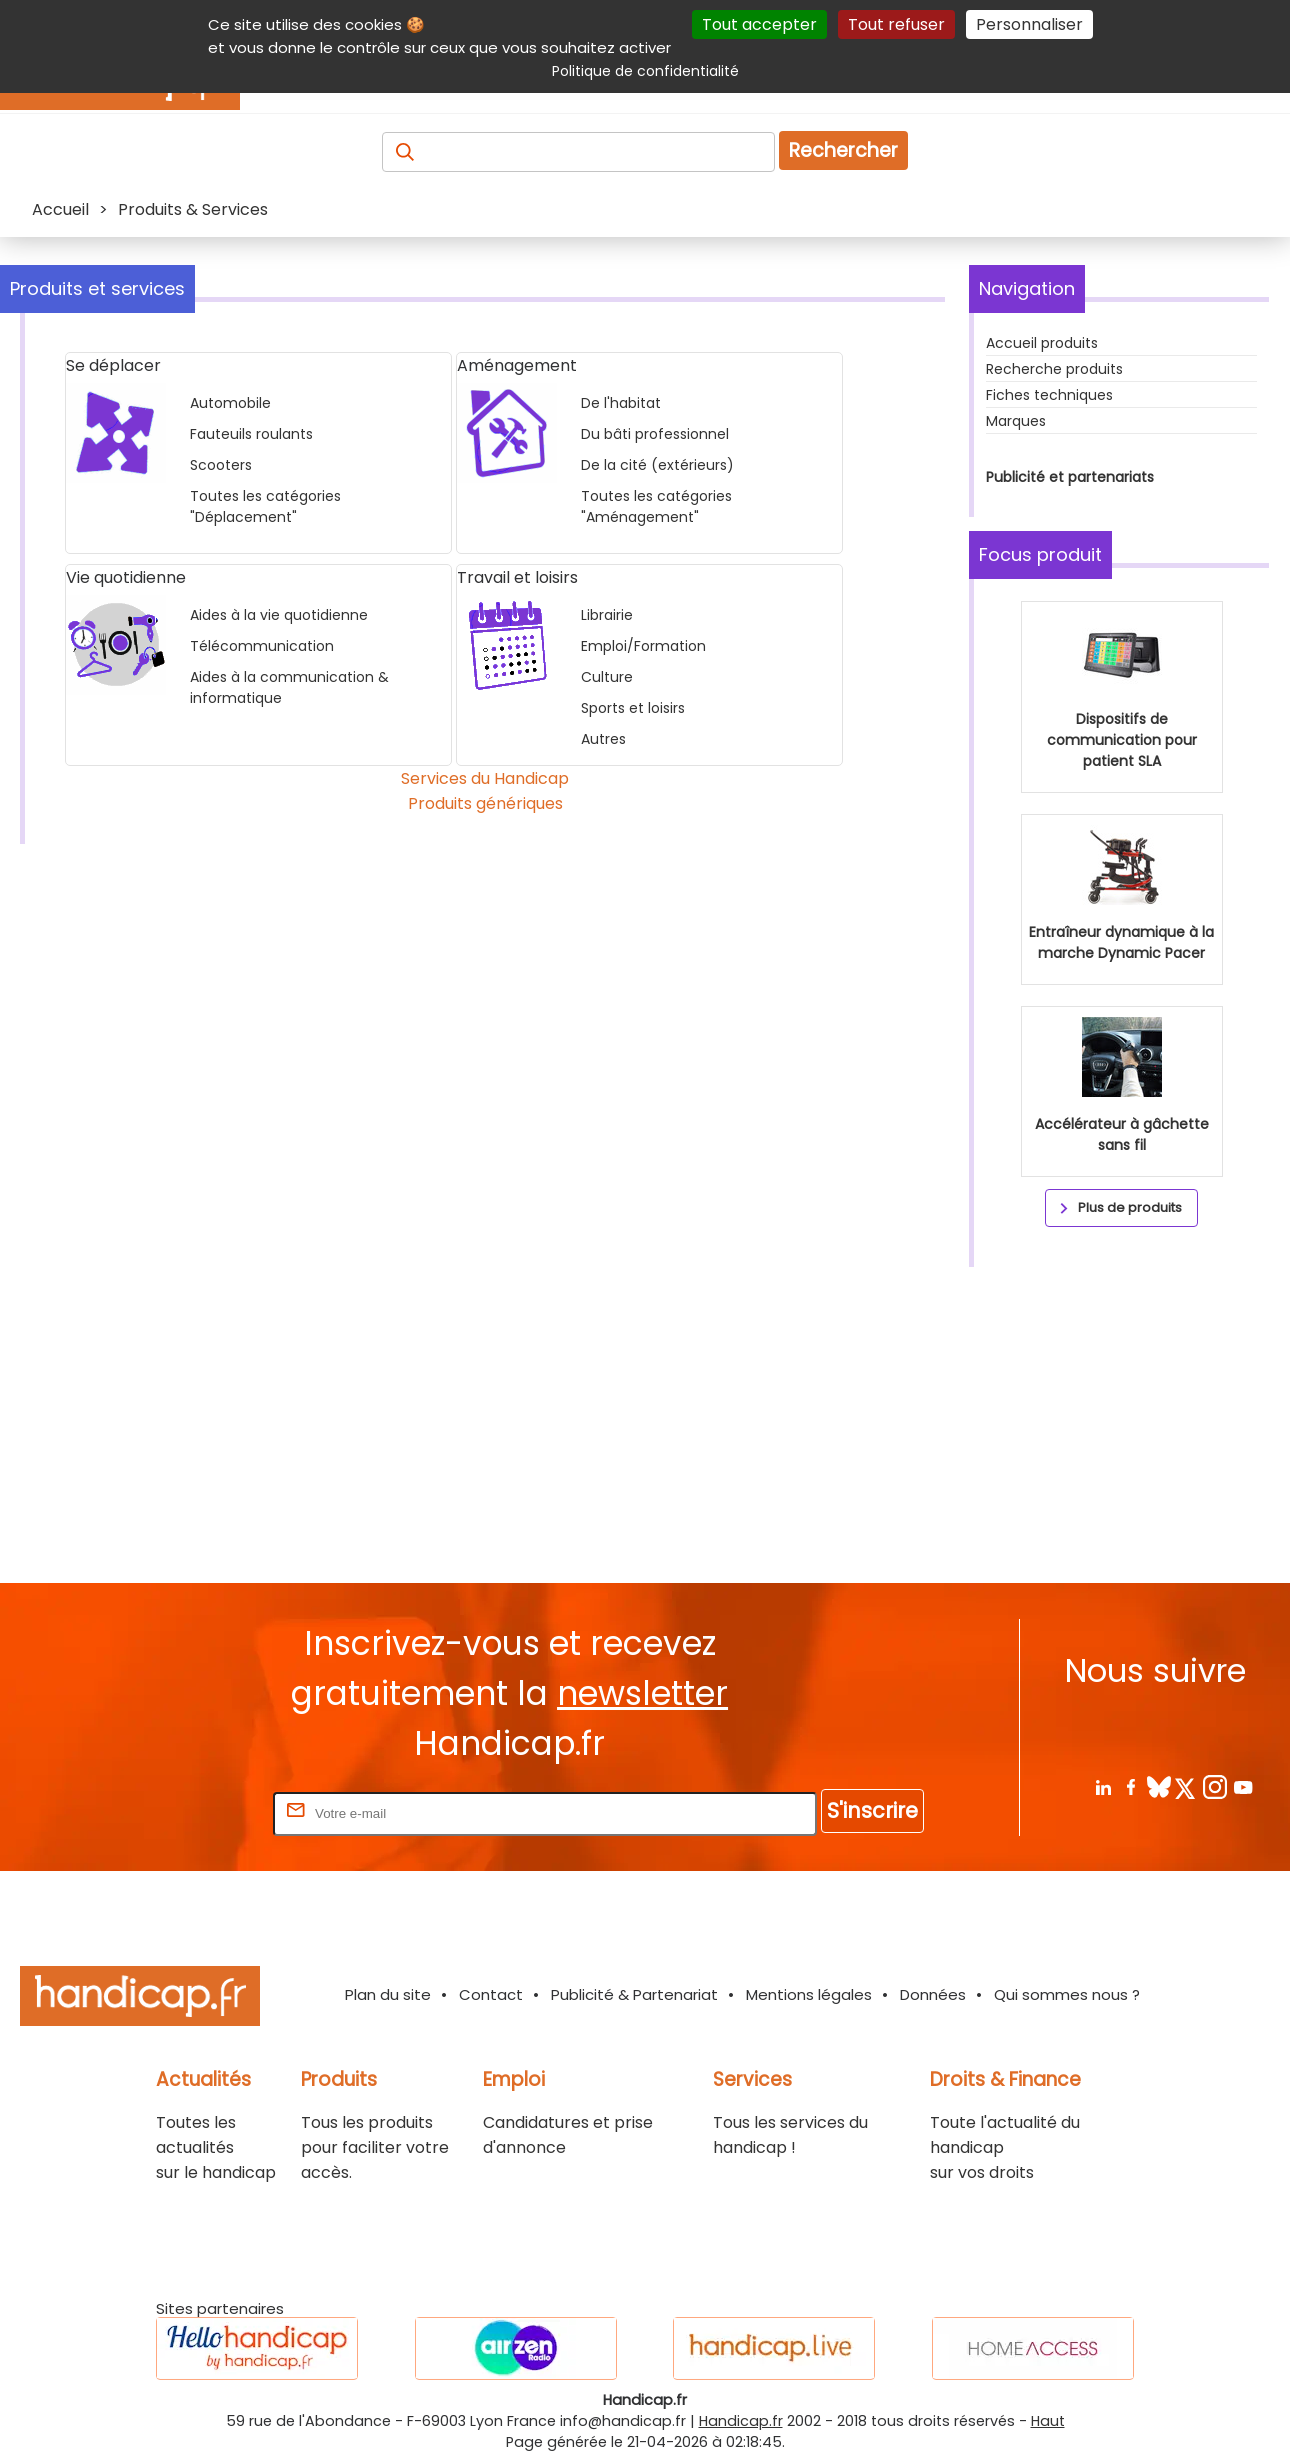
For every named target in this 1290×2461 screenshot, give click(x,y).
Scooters (221, 465)
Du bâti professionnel (655, 434)
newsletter (642, 1693)
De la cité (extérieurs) (657, 465)
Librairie (607, 615)
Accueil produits (1042, 343)
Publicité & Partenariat (634, 1994)
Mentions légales (809, 1994)
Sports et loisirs (633, 708)
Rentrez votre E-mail (189, 1812)
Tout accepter (759, 24)
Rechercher (843, 150)
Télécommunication (262, 646)
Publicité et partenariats (1070, 477)
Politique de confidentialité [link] (645, 71)
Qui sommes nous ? (1067, 1994)
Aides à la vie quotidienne (279, 615)
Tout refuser (896, 24)
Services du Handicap (485, 778)
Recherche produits (1054, 369)
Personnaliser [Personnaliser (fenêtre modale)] (1029, 24)
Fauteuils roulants (251, 434)
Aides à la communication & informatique (289, 687)
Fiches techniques (1049, 395)
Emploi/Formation (643, 646)
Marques (1016, 421)
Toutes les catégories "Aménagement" (656, 506)
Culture (607, 677)
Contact (491, 1994)
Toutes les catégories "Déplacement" (265, 506)
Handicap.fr (741, 2421)
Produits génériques (485, 803)
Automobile (230, 403)
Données (933, 1994)
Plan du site (388, 1994)
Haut (1048, 2421)
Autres (603, 739)
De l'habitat (621, 403)
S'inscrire (872, 1810)
